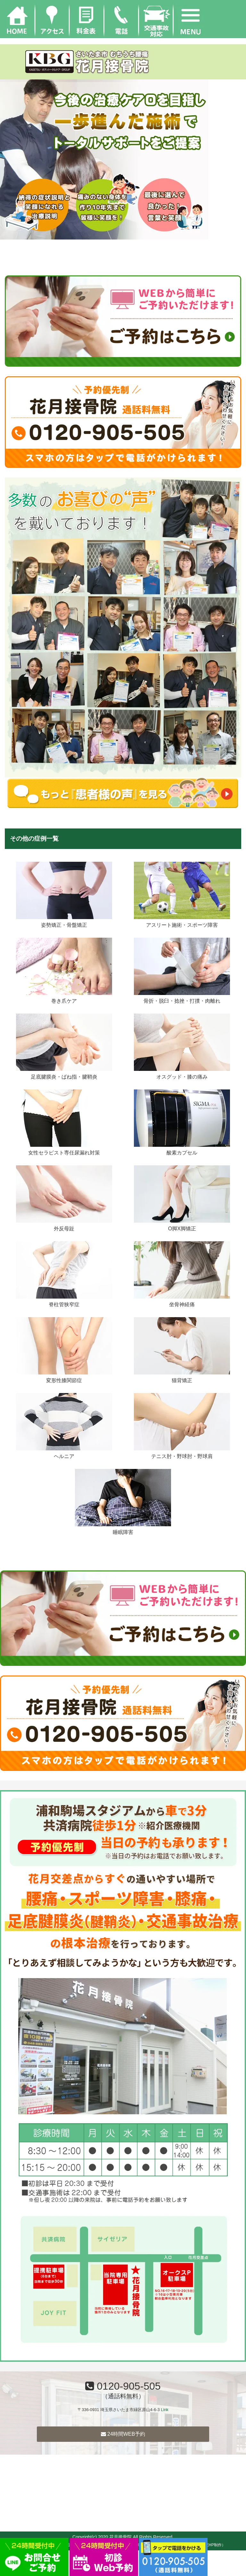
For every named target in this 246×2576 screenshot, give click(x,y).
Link (164, 2409)
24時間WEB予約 (123, 2434)
